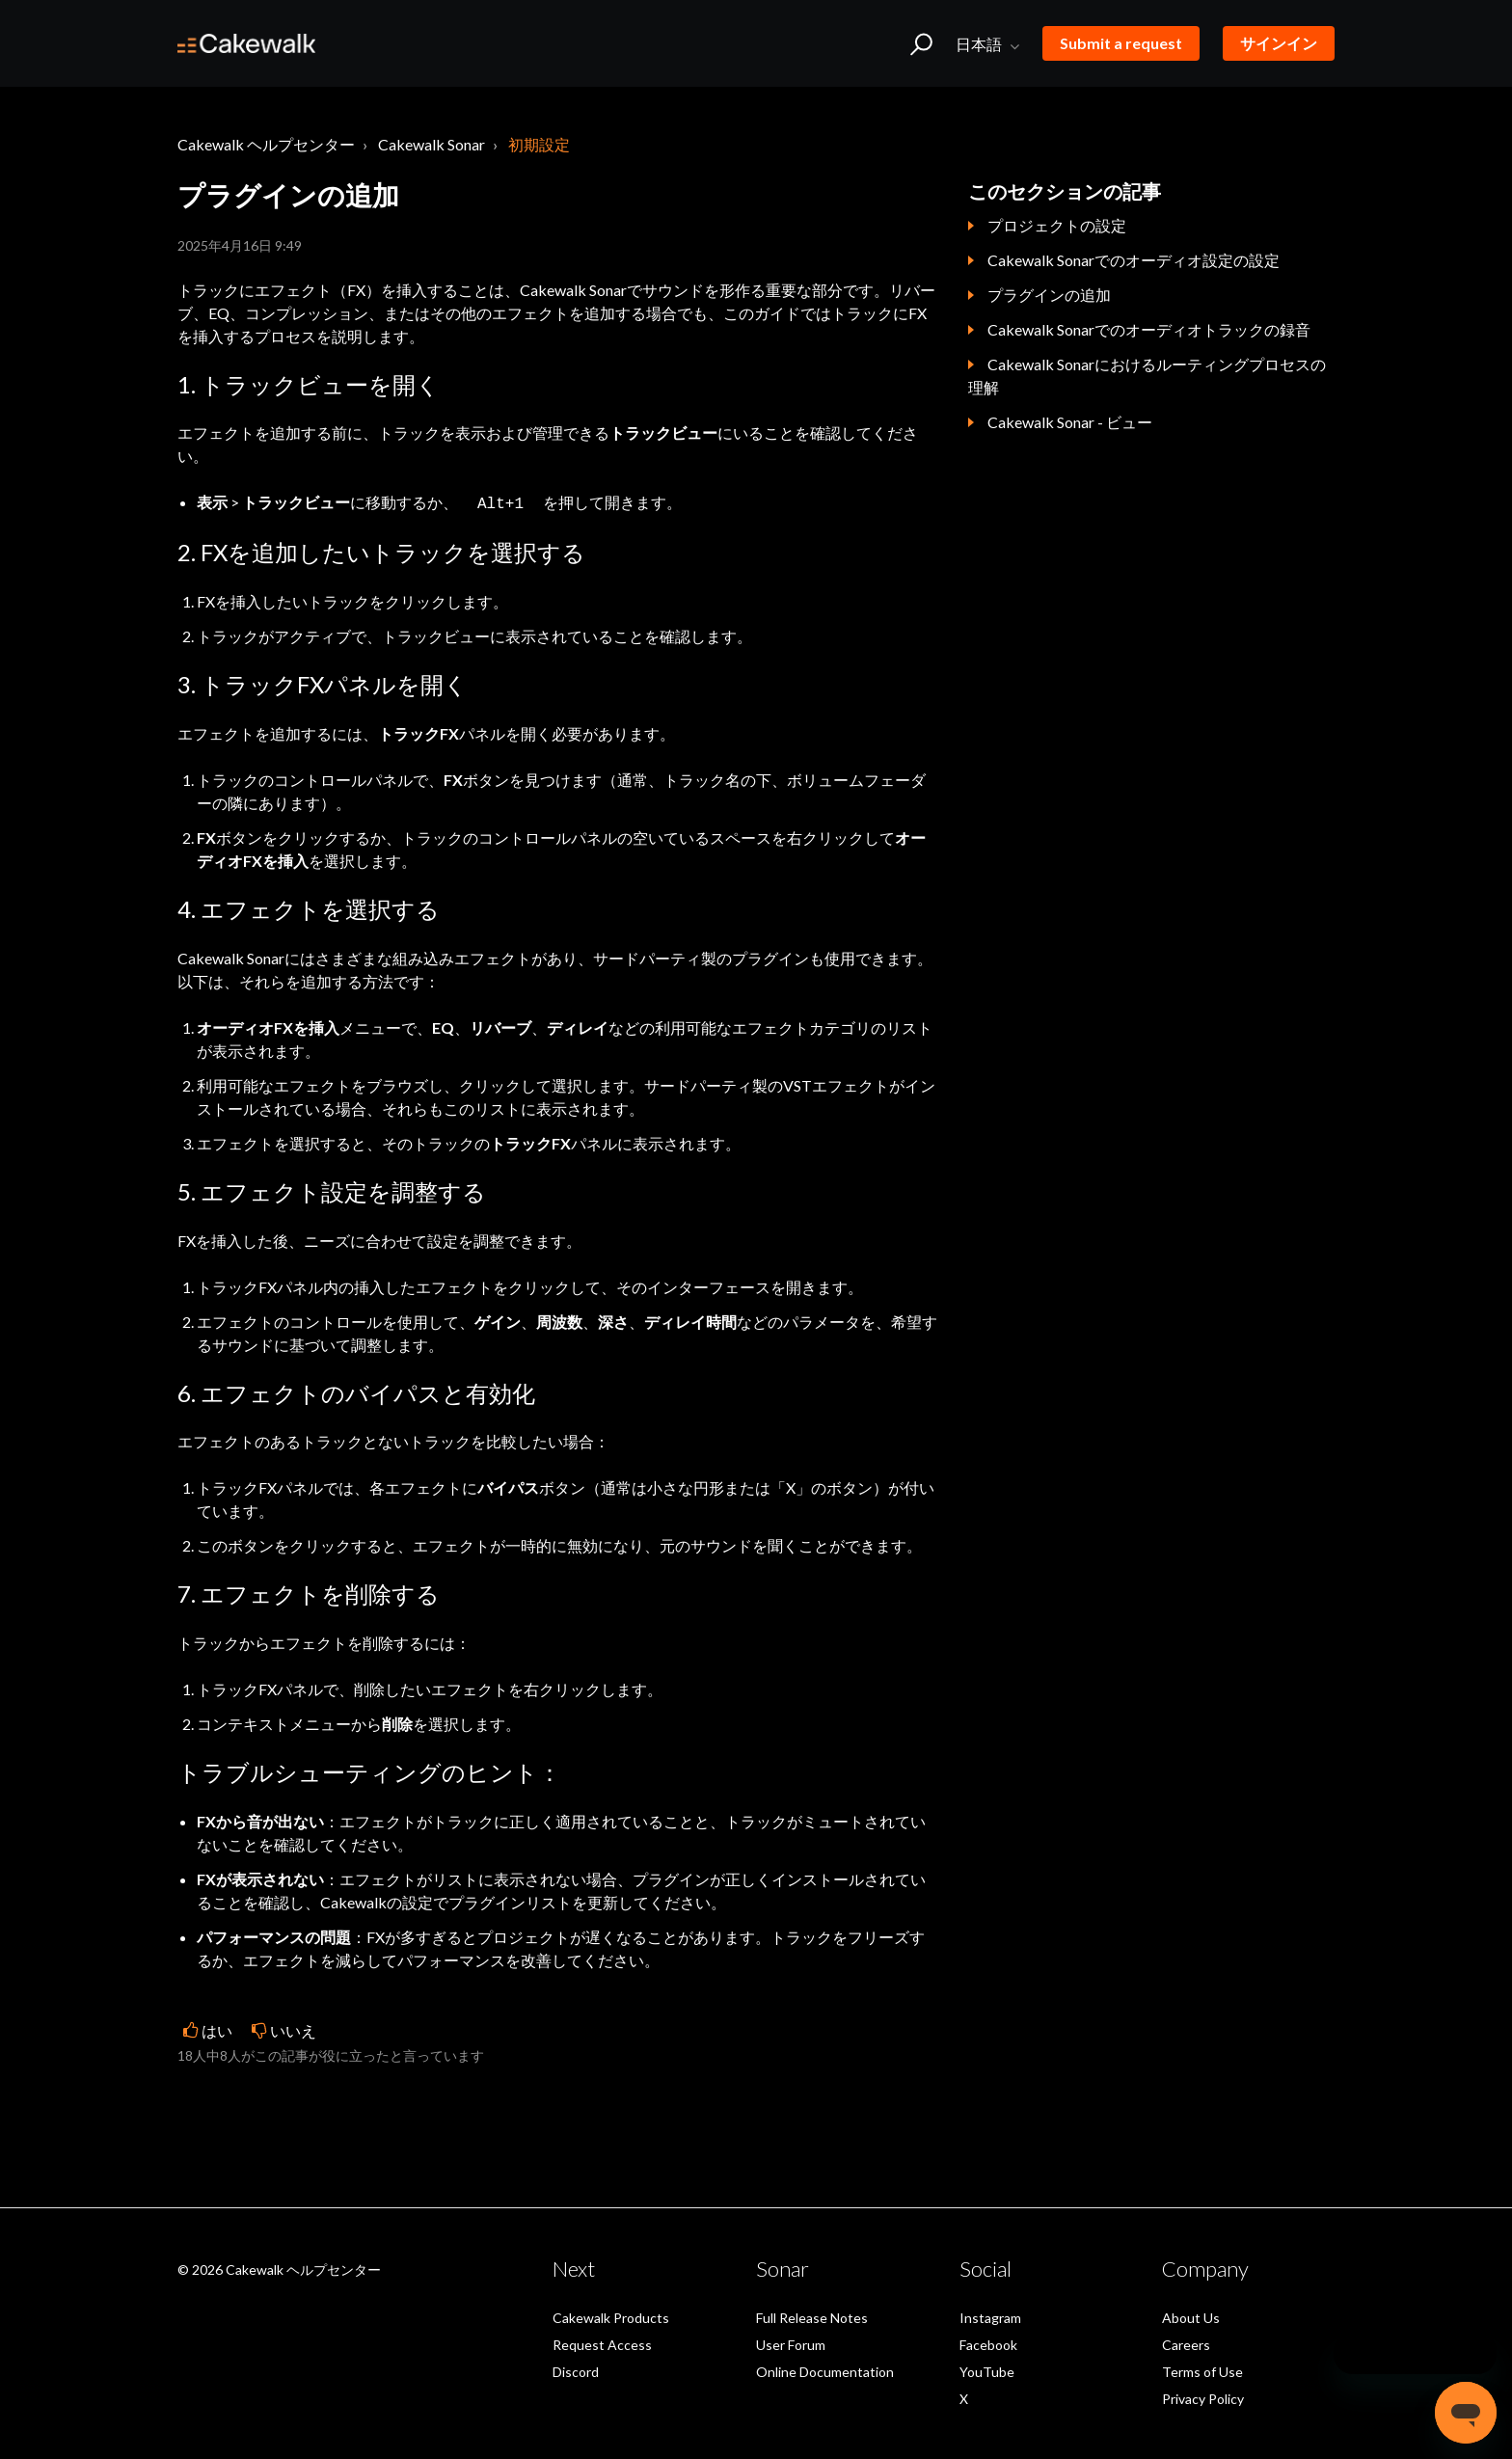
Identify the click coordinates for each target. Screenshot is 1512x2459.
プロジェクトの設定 (1056, 225)
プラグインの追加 (1049, 294)
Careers (1186, 2343)
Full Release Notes (812, 2316)
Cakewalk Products (611, 2316)
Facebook (988, 2343)
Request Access (602, 2343)
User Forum (790, 2343)
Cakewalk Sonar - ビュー (1069, 422)
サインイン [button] (1278, 43)
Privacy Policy (1203, 2397)
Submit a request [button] (1121, 43)
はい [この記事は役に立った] (217, 2028)
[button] (921, 43)
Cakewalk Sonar (431, 144)
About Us (1191, 2316)
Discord (576, 2370)
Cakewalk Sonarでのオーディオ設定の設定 (1133, 260)
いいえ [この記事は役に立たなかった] (293, 2028)
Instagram (990, 2316)
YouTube (986, 2370)
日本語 (980, 44)
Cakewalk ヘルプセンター (266, 144)
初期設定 (539, 144)
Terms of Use (1202, 2370)
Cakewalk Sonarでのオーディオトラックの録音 (1148, 329)
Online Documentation (825, 2370)
